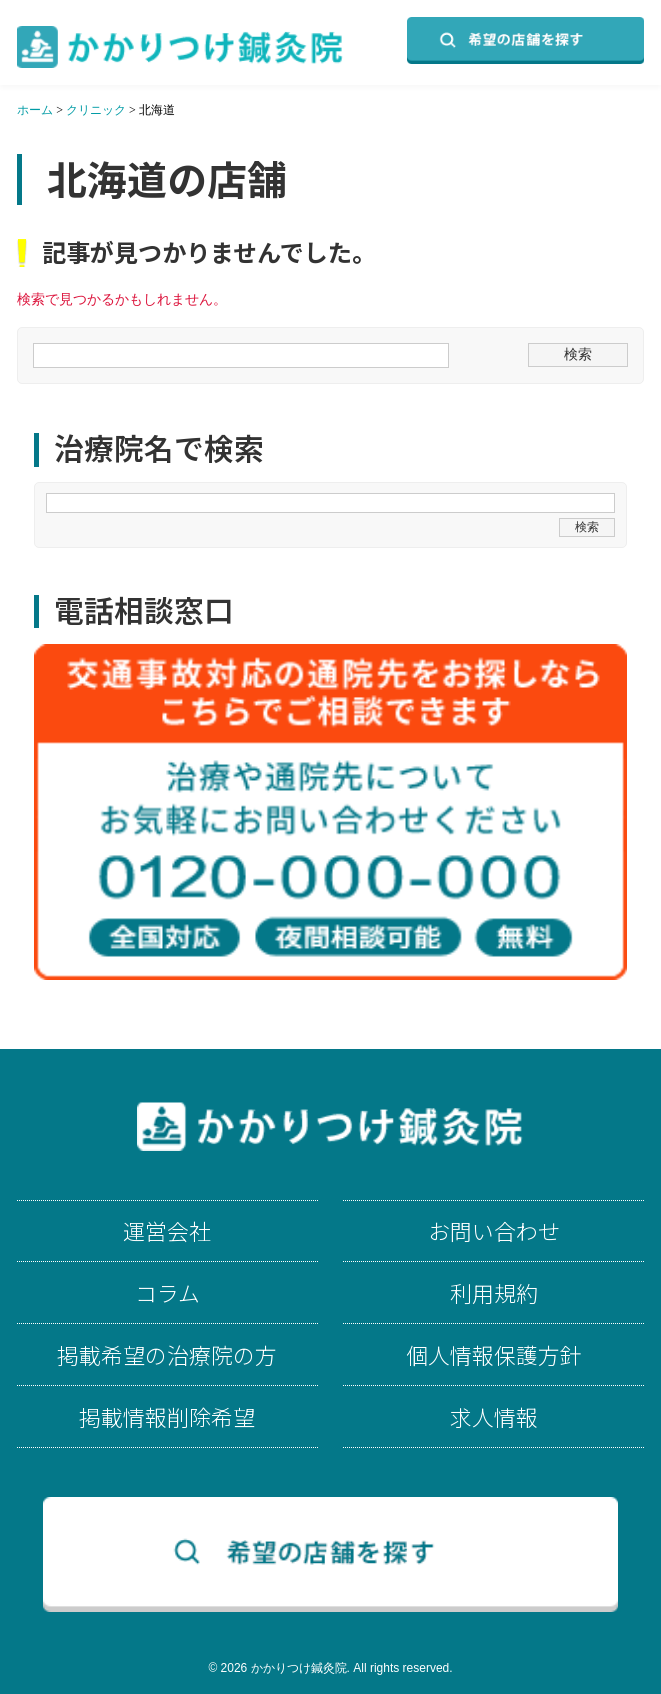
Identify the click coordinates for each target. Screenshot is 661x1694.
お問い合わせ (494, 1231)
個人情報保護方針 (494, 1355)
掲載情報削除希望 (167, 1417)
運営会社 (167, 1231)
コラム (167, 1293)
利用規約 (494, 1293)
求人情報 (494, 1417)
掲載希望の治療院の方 (167, 1355)
